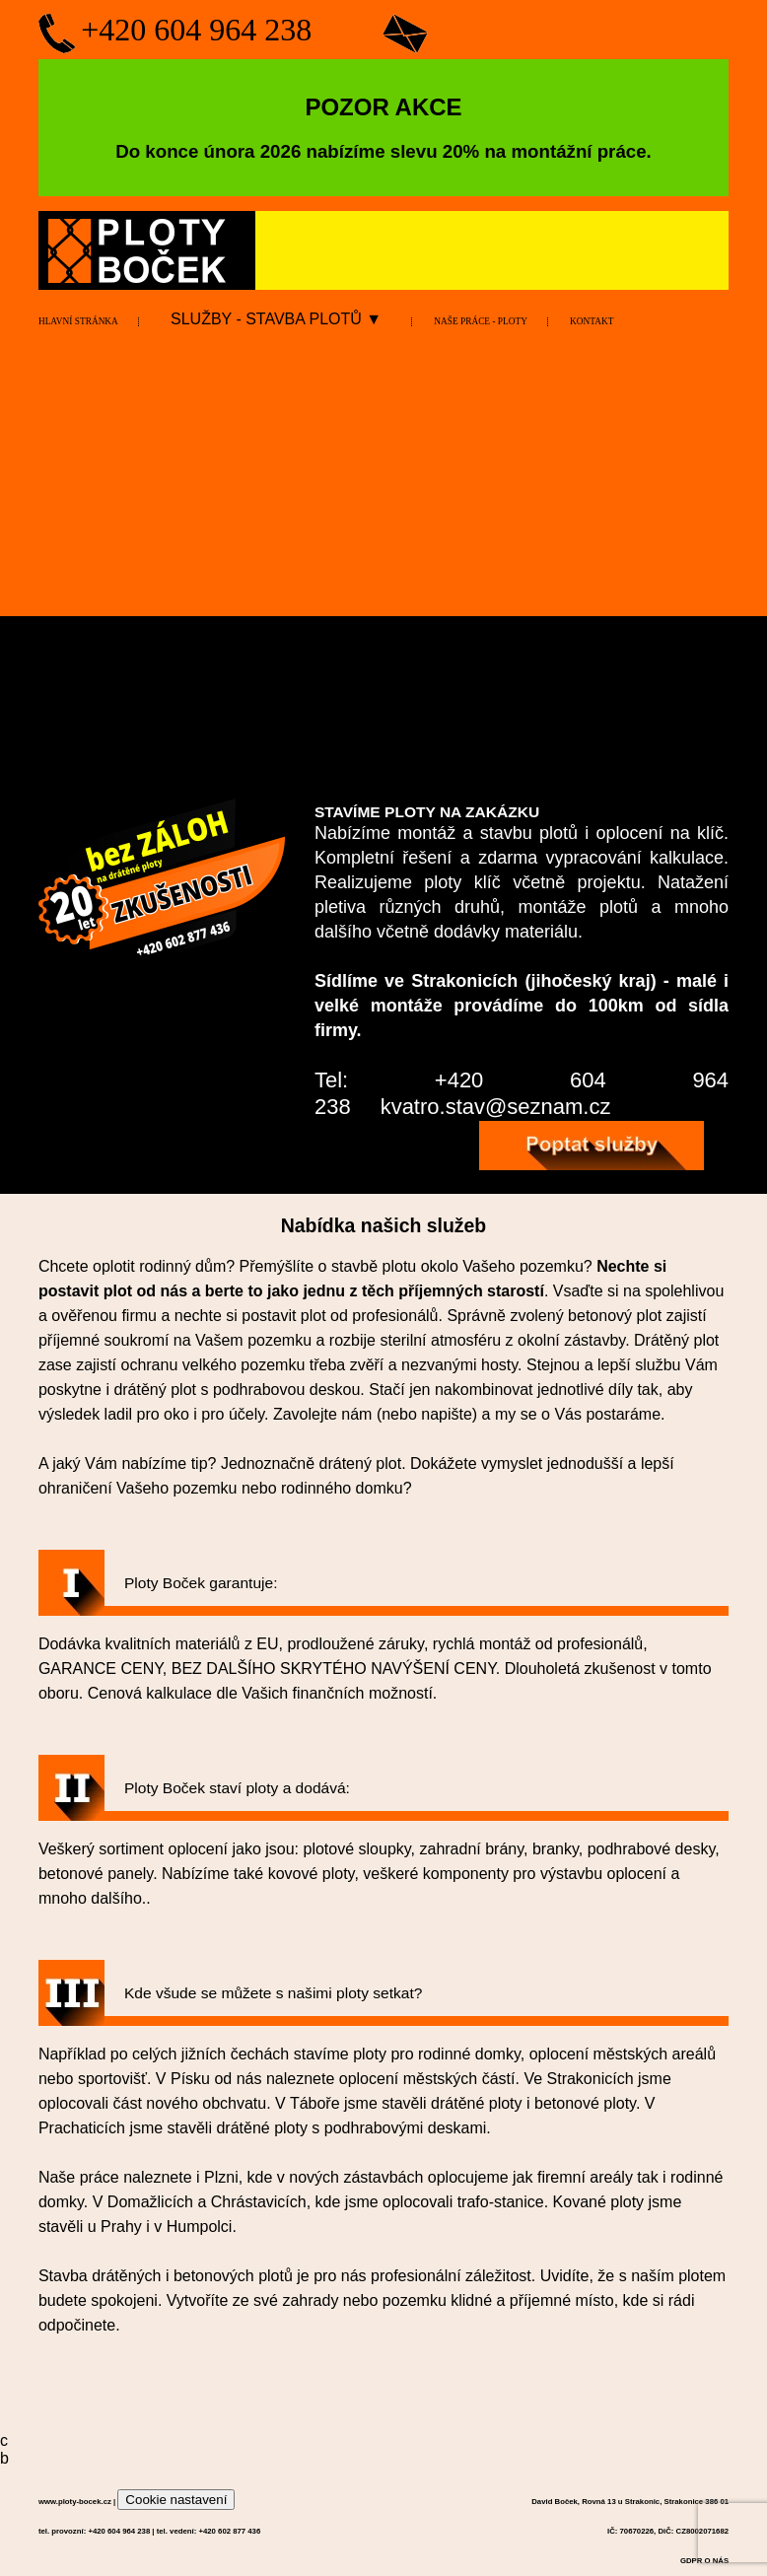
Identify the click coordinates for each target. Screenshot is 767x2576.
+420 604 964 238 (196, 29)
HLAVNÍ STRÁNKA (78, 321)
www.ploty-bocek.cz (74, 2501)
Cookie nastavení (176, 2499)
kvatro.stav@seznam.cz (496, 1106)
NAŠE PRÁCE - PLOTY (480, 321)
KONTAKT (591, 321)
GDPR (691, 2560)
